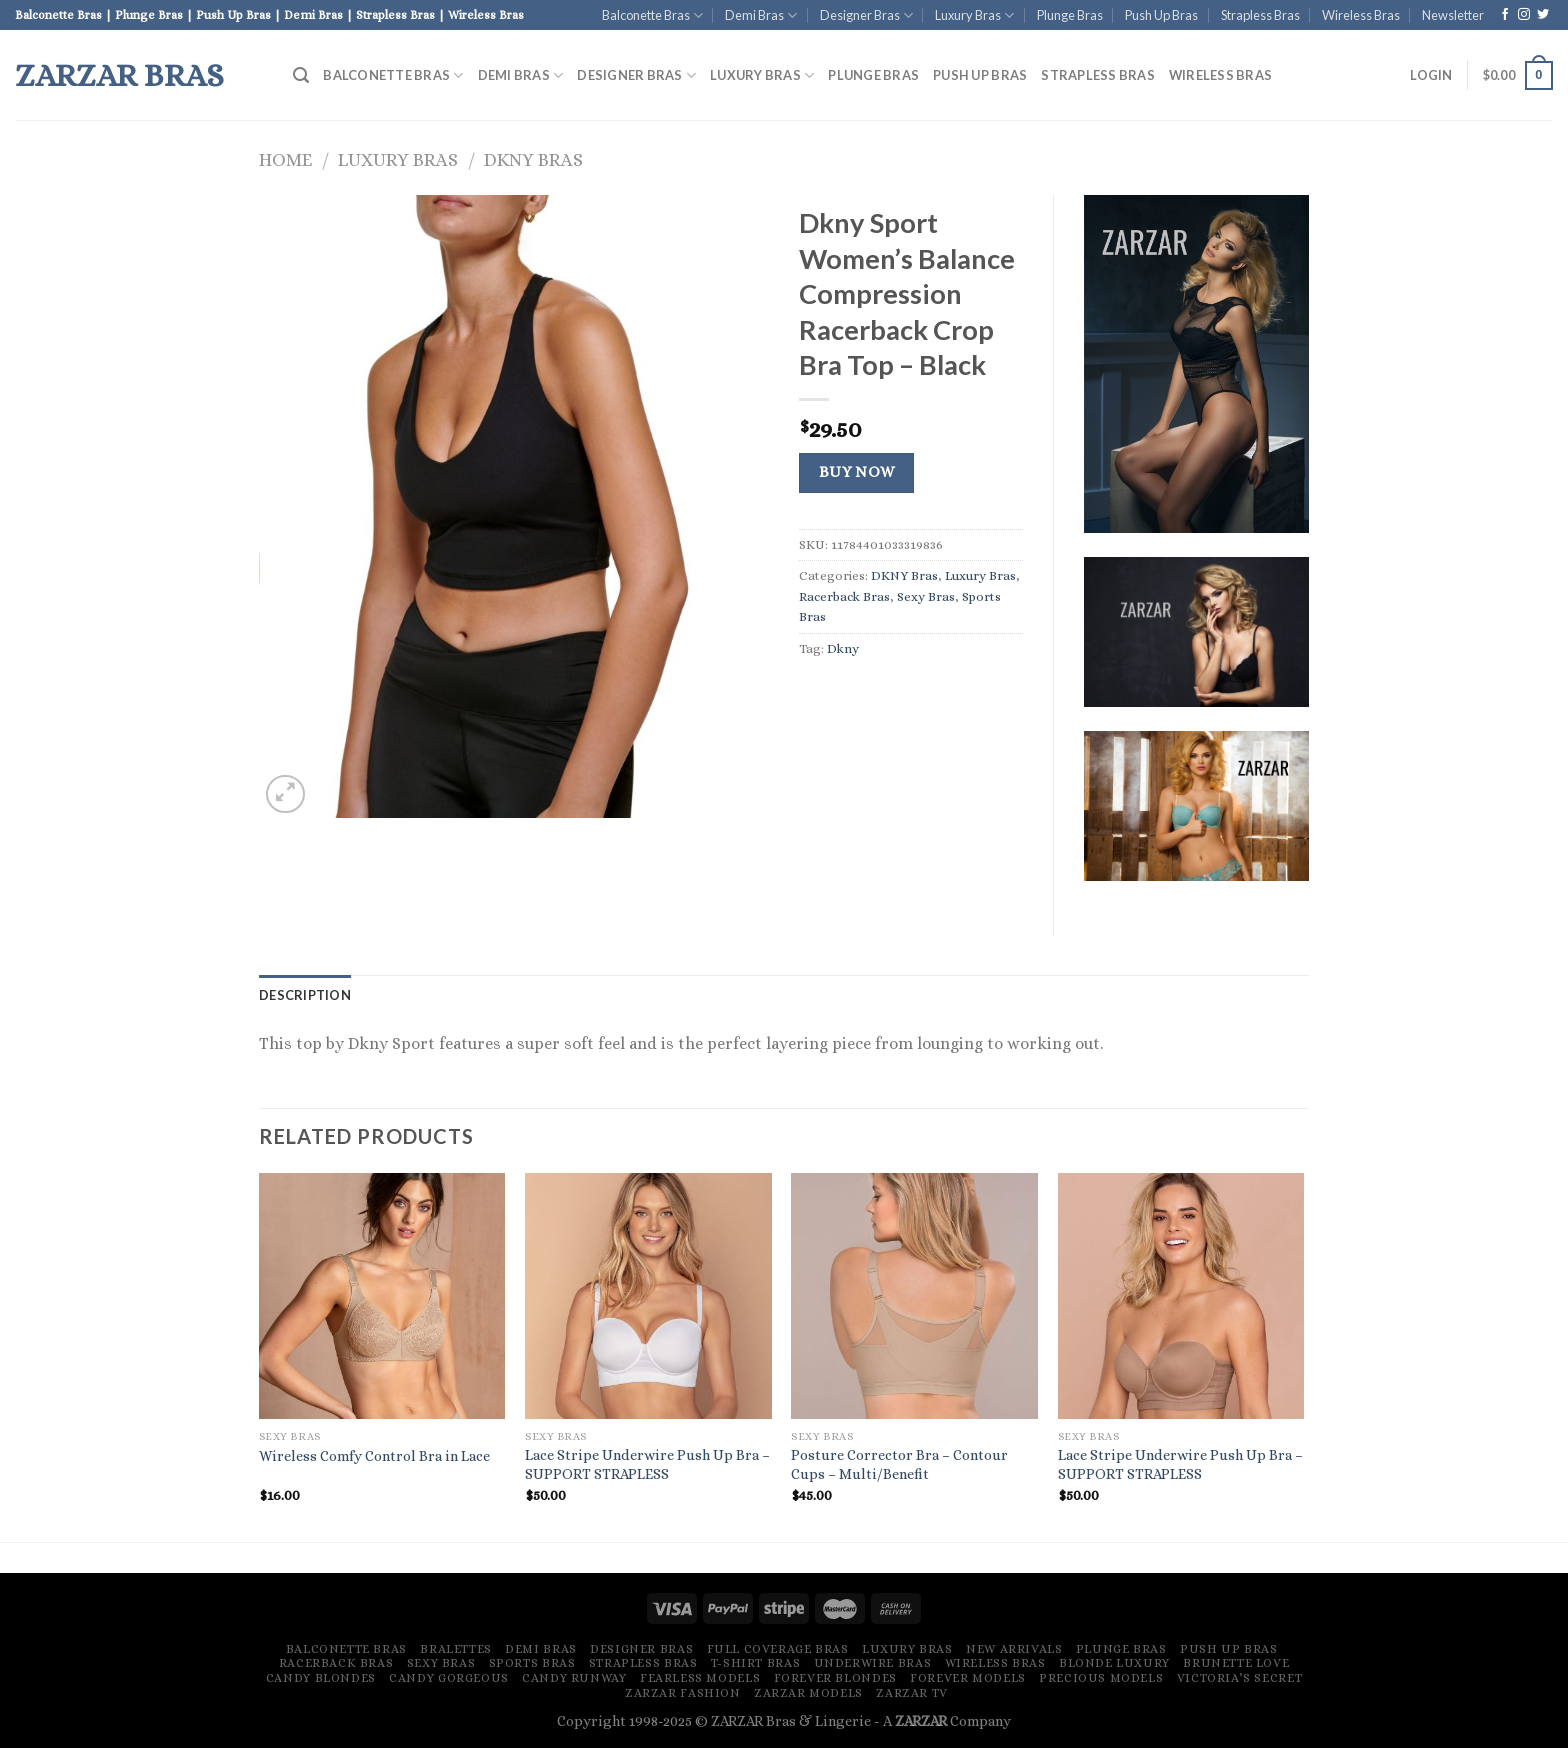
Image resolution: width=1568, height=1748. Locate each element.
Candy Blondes (321, 1678)
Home (285, 159)
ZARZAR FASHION (683, 1693)
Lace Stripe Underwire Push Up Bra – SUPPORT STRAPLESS (647, 1464)
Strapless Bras (1260, 15)
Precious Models (1101, 1678)
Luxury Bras (974, 15)
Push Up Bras (1161, 15)
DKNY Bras (533, 159)
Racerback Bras (844, 596)
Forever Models (968, 1678)
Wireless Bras (1361, 15)
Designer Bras (866, 15)
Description (305, 995)
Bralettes (456, 1649)
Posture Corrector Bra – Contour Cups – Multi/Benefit (899, 1464)
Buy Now (857, 472)
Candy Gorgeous (449, 1678)
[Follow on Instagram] (1524, 15)
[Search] (301, 75)
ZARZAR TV (912, 1693)
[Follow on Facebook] (1505, 15)
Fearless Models (700, 1678)
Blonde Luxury (1114, 1663)
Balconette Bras (652, 15)
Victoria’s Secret (1239, 1678)
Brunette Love (1236, 1663)
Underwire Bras (873, 1663)
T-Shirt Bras (755, 1663)
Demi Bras (761, 15)
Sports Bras (532, 1663)
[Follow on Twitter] (1543, 15)
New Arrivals (1014, 1649)
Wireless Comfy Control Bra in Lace (374, 1456)
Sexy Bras (926, 596)
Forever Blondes (835, 1678)
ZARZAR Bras (119, 75)
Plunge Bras (1070, 15)
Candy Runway (574, 1678)
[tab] (305, 995)
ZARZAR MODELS (808, 1693)
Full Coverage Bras (778, 1649)
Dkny (843, 648)
